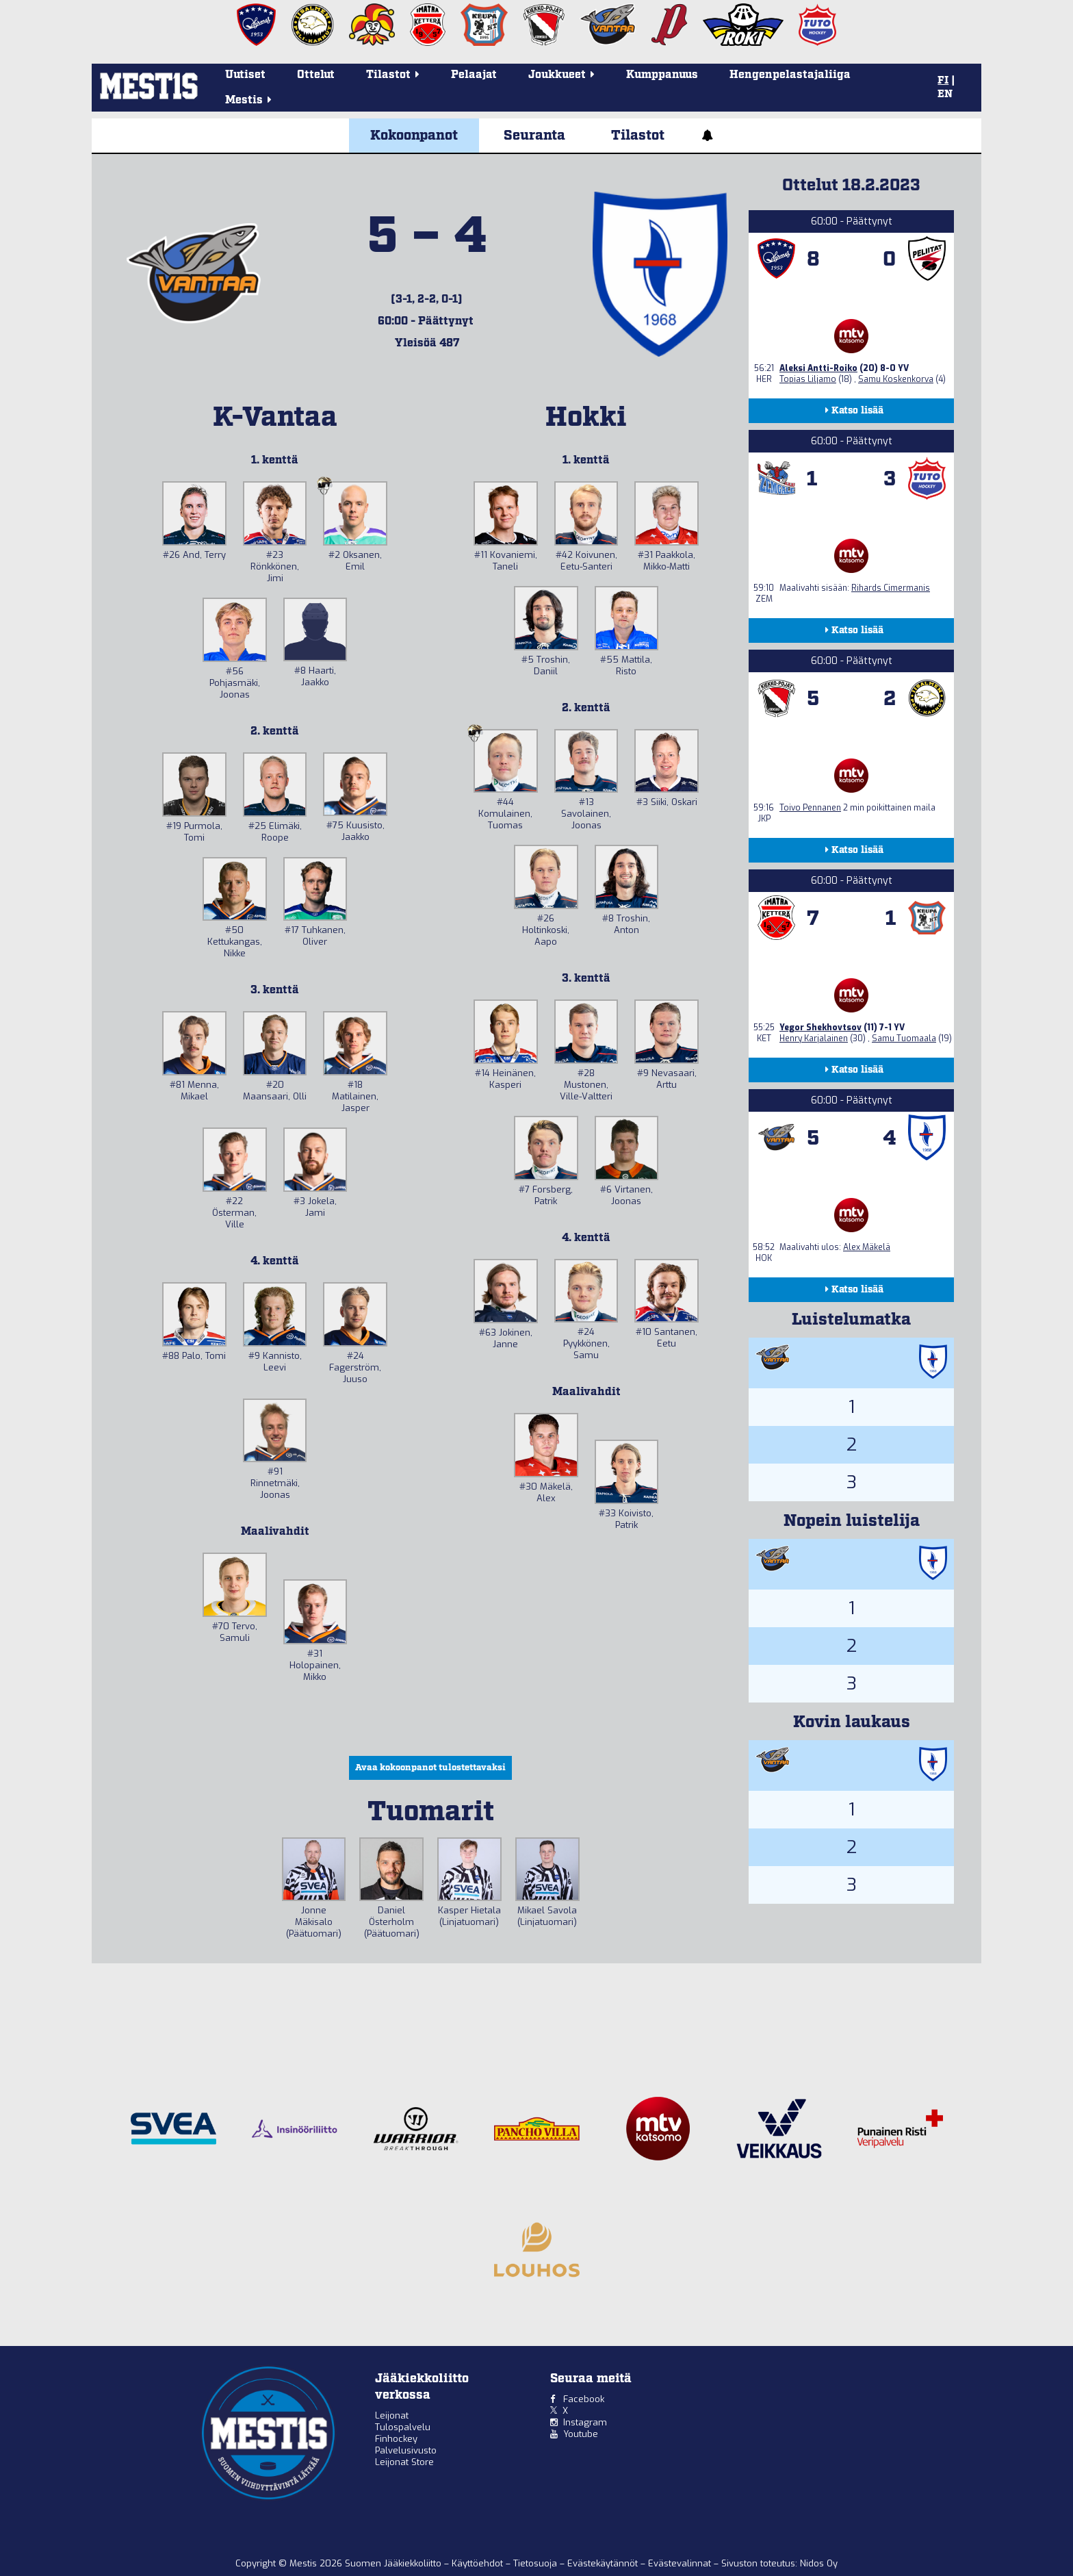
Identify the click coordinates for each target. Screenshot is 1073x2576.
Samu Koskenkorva (895, 379)
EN (945, 94)
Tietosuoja (536, 2563)
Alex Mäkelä (866, 1247)
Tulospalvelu (402, 2427)
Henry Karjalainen (813, 1038)
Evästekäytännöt (604, 2563)
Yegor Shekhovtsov (820, 1027)
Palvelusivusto (406, 2450)
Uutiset (245, 75)
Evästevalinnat (679, 2563)
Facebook (583, 2399)
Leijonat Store (404, 2462)
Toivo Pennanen (810, 807)
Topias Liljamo (807, 379)
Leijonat (392, 2415)
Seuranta (534, 135)
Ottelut (316, 75)
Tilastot (637, 135)
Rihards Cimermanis (890, 588)
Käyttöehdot (479, 2563)
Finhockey (396, 2439)
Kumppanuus (662, 75)
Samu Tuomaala (904, 1038)
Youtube (580, 2434)
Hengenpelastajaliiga (790, 75)
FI (943, 81)
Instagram (585, 2422)
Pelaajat (474, 75)
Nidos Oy (819, 2563)
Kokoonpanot (414, 135)
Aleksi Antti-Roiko (818, 368)
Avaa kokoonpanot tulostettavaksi (430, 1768)
